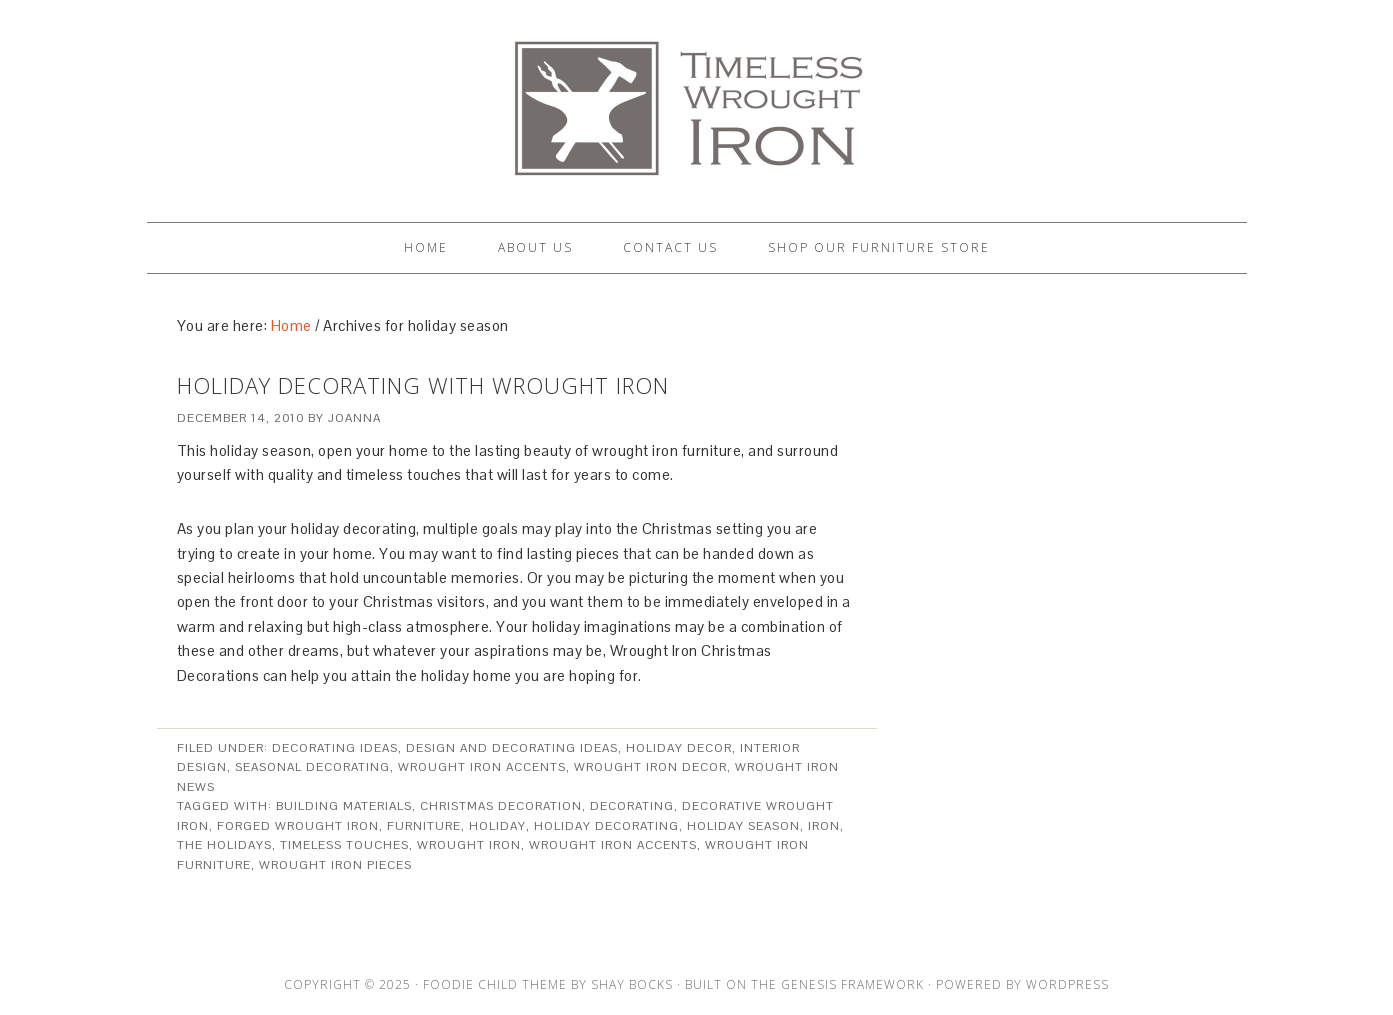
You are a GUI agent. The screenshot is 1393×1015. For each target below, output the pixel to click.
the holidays (224, 845)
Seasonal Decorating (312, 767)
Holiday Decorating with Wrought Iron (423, 385)
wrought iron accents (613, 845)
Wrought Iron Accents (482, 767)
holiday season (743, 826)
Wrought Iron (469, 845)
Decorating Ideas (335, 748)
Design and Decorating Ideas (512, 748)
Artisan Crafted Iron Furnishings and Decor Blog (697, 102)
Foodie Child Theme (495, 984)
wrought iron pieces (335, 865)
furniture (424, 826)
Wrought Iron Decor (650, 767)
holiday (497, 826)
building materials (344, 806)
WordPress (1067, 984)
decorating (632, 806)
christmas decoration (501, 806)
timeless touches (344, 845)
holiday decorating (606, 826)
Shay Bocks (632, 984)
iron (824, 826)
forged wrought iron (298, 826)
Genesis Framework (852, 984)
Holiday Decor (679, 748)
